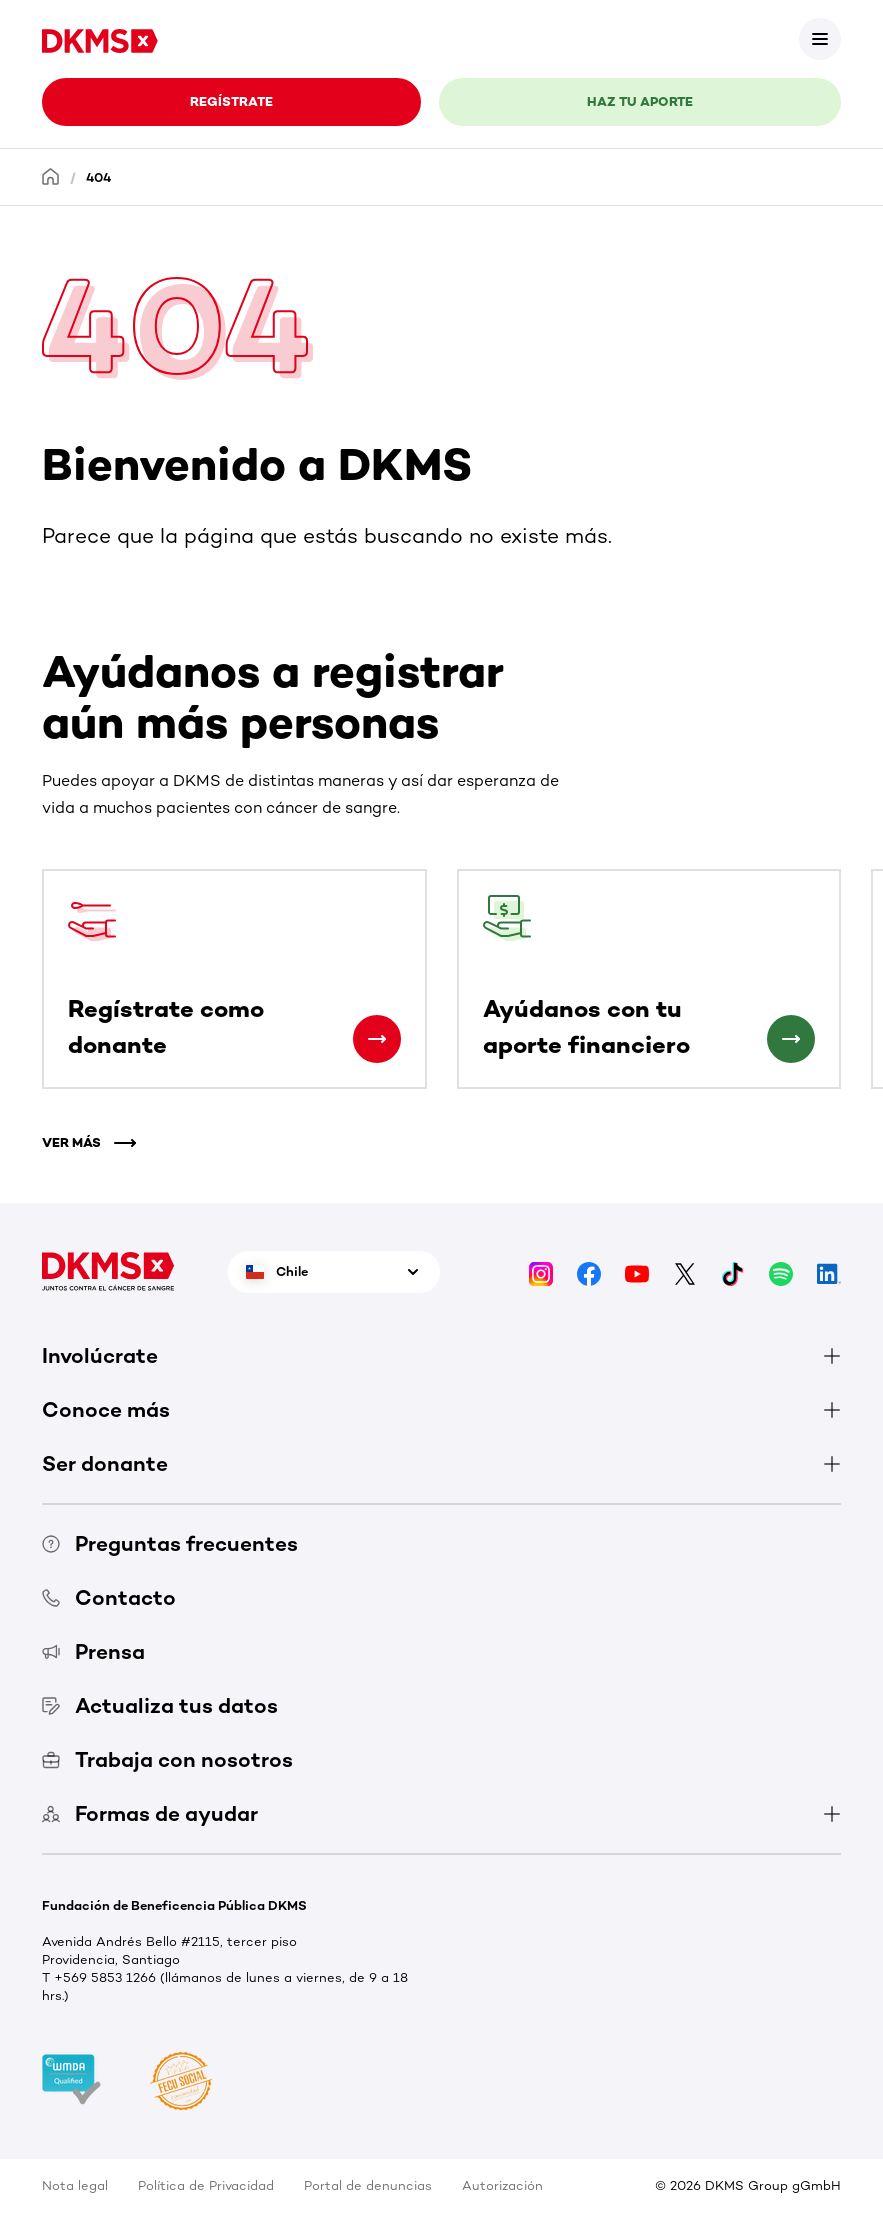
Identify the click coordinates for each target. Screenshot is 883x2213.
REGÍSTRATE (231, 101)
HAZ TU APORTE (640, 101)
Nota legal (75, 2185)
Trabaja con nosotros (167, 1759)
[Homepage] (51, 176)
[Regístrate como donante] (377, 1039)
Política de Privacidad (206, 2185)
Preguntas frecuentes (170, 1543)
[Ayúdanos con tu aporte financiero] (791, 1039)
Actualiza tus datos (160, 1705)
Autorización (502, 2185)
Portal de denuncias (368, 2185)
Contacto (109, 1597)
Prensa (93, 1651)
